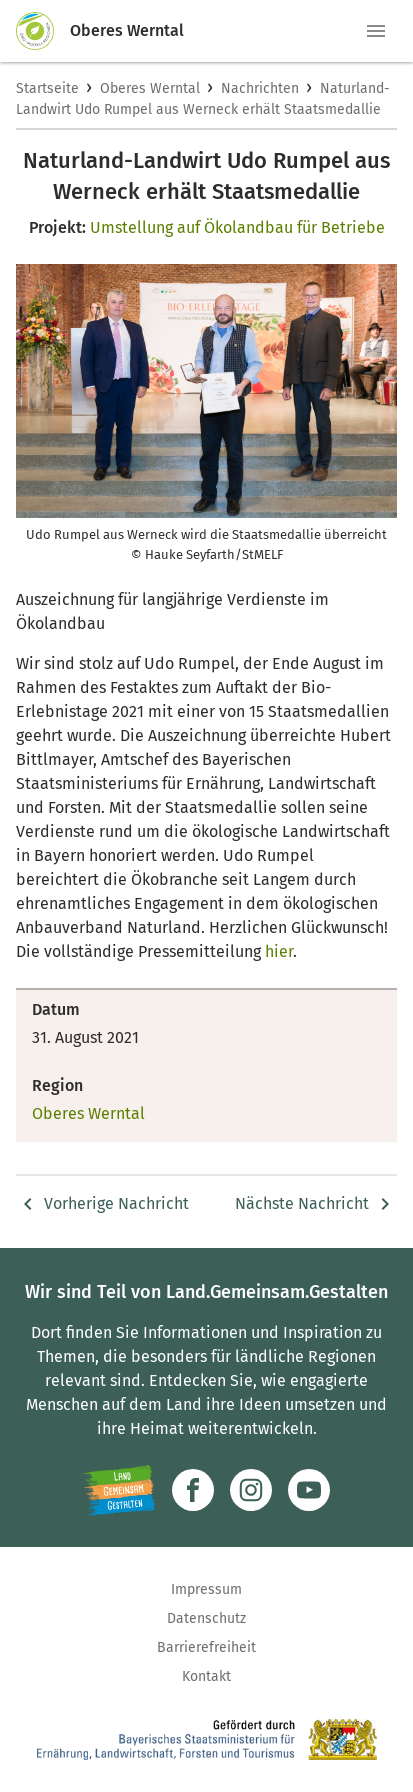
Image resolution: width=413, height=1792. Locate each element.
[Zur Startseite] (43, 31)
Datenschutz (206, 1618)
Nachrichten (260, 88)
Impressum (206, 1589)
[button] (376, 31)
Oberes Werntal (150, 88)
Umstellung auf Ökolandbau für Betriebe (237, 227)
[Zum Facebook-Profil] (193, 1490)
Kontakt (206, 1676)
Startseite (47, 88)
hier (277, 951)
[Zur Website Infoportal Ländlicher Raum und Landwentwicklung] (119, 1490)
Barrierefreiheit (206, 1647)
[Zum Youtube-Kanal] (309, 1490)
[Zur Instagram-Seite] (251, 1490)
